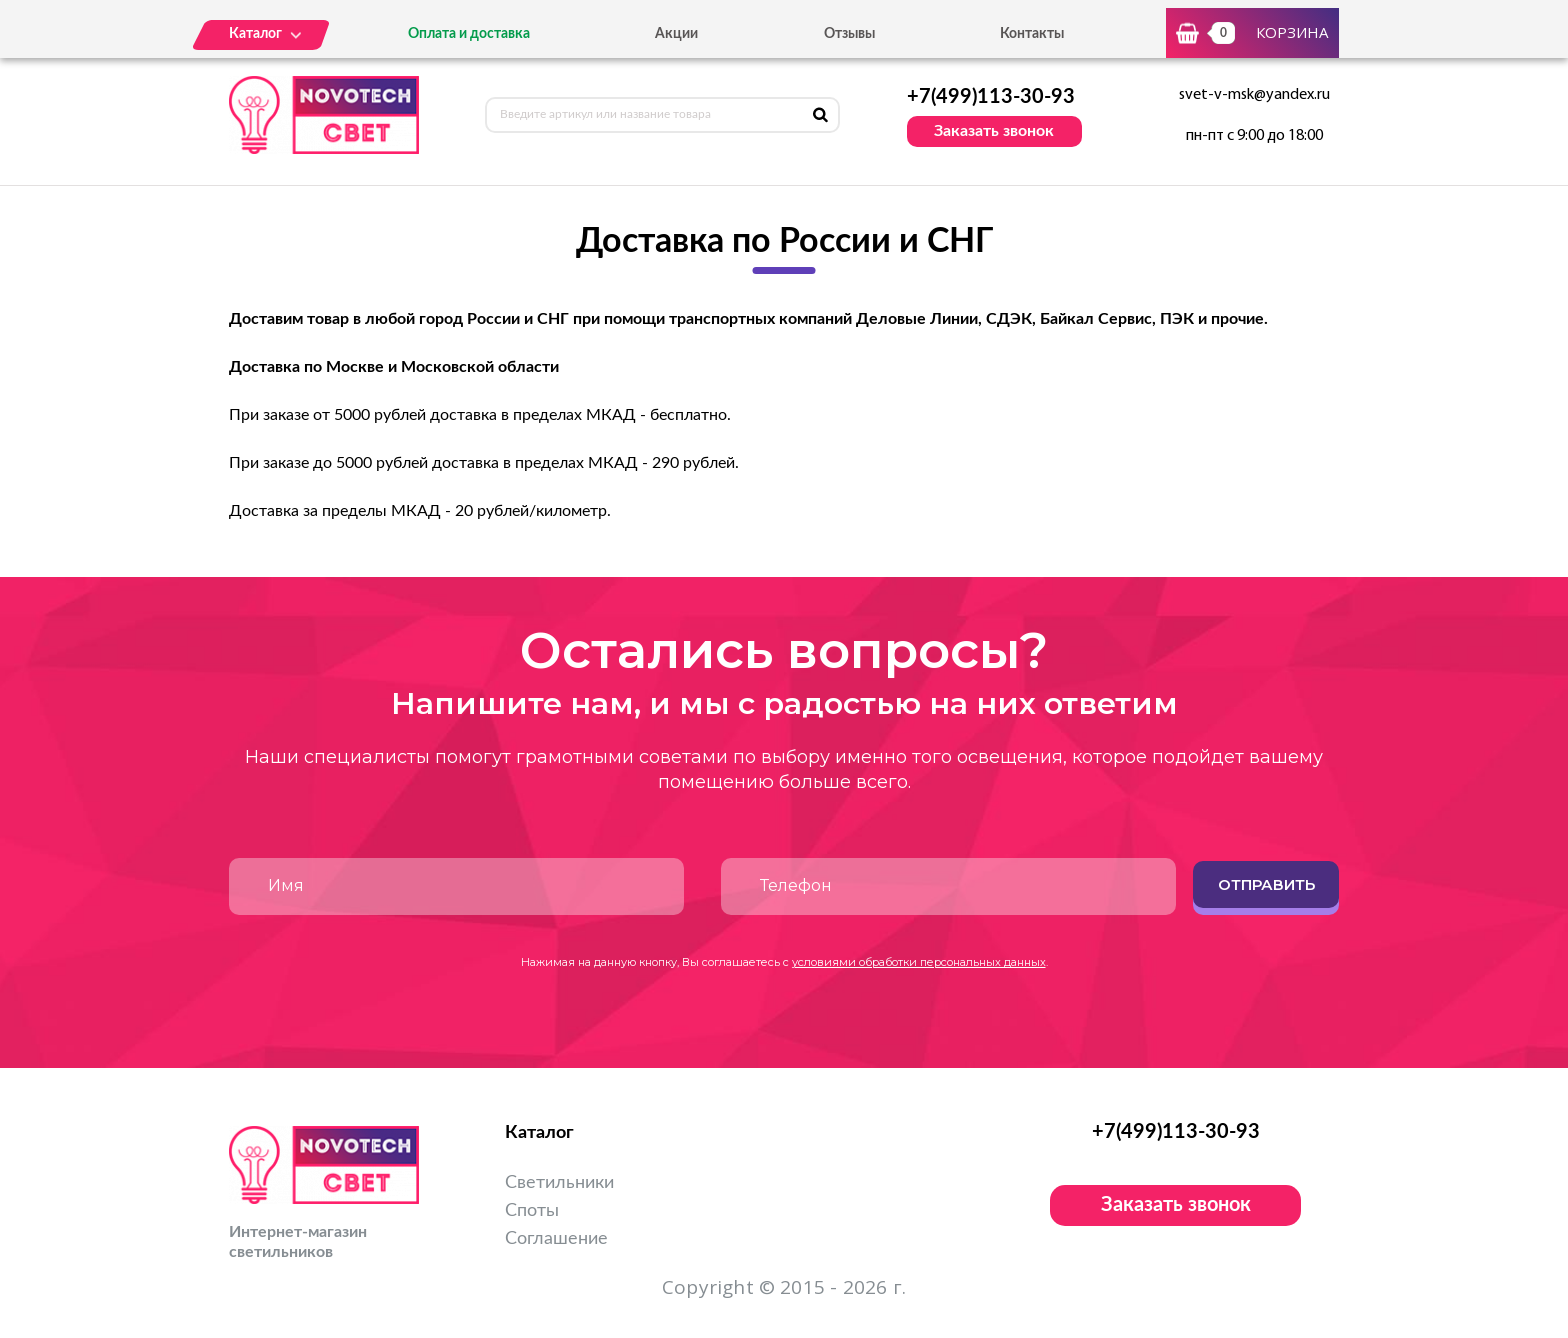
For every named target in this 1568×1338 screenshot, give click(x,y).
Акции (676, 34)
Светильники (559, 1183)
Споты (532, 1211)
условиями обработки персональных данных (919, 962)
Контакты (1032, 34)
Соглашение (556, 1239)
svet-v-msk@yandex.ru (1254, 95)
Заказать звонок (994, 131)
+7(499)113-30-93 (991, 97)
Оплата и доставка (469, 34)
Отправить (1266, 884)
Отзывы (849, 34)
